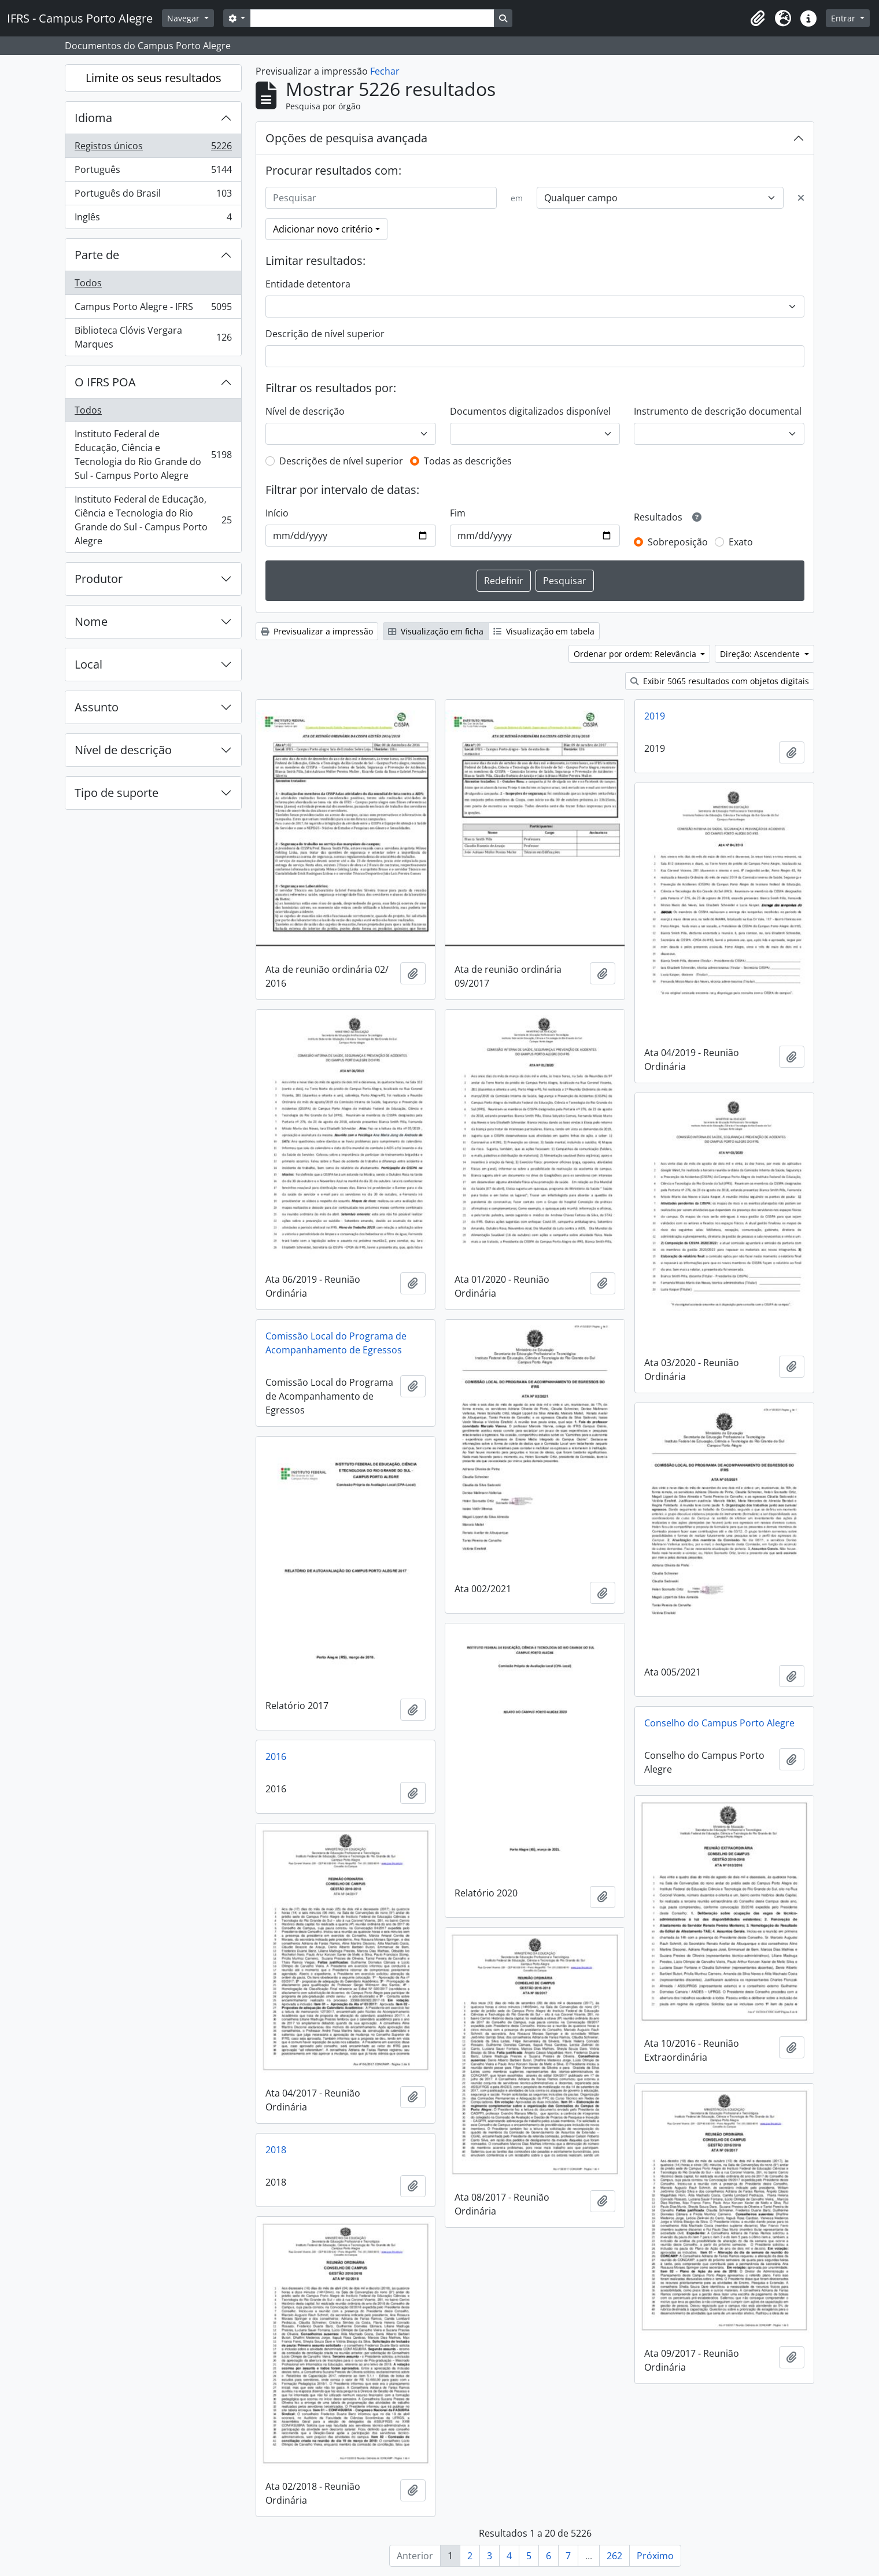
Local (88, 664)
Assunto (97, 707)
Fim (458, 513)
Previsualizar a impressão (317, 631)
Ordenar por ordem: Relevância (636, 653)
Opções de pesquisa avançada (346, 138)
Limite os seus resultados (153, 78)
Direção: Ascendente (761, 653)
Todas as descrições (468, 461)
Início (277, 513)
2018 (275, 2149)
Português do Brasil (153, 195)
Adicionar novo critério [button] (323, 229)
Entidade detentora (307, 284)
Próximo (655, 2555)
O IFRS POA (105, 382)
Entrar (844, 18)
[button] (757, 18)
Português (153, 172)
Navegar (184, 18)
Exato (741, 542)
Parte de (97, 255)
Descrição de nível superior (325, 333)
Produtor (99, 578)
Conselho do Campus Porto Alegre (719, 1723)
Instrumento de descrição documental (718, 411)
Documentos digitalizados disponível (530, 411)
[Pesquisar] (381, 198)
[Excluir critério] (800, 198)
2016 (275, 1756)
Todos (88, 282)
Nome (91, 621)
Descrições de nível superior (341, 461)
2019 (654, 716)
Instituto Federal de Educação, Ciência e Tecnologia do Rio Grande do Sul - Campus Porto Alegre (153, 454)
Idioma (93, 118)
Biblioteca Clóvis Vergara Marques (153, 337)
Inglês (153, 219)
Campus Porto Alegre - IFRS (153, 309)
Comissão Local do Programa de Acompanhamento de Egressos (336, 1343)
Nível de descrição (123, 750)
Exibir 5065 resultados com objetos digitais (719, 681)
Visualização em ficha (435, 631)
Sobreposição (678, 542)
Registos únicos (153, 148)
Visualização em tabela (543, 631)
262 (614, 2555)
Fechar (385, 71)
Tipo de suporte (116, 792)
